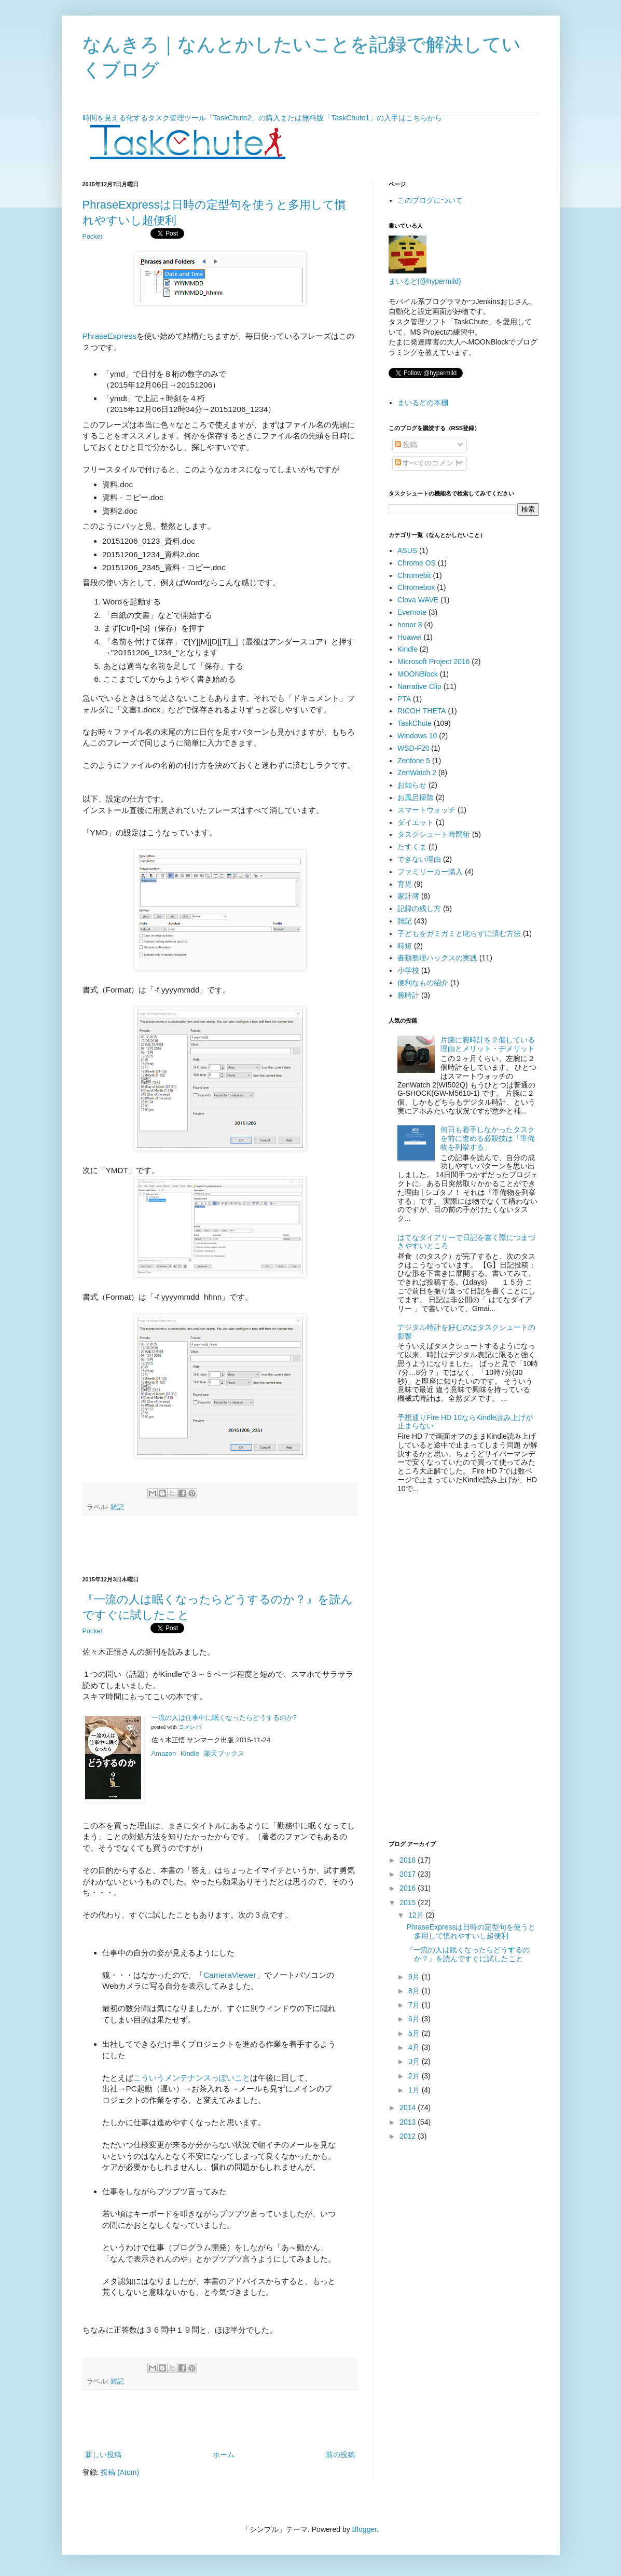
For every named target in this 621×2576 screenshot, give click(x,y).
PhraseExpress (109, 336)
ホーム (223, 2454)
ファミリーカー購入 (430, 871)
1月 (415, 2090)
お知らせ (411, 785)
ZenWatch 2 (416, 772)
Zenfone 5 (413, 760)
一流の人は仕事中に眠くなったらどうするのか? (224, 1717)
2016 (408, 1888)
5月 (415, 2033)
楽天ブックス (224, 1753)
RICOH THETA (421, 711)
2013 (408, 2122)
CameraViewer (229, 1975)
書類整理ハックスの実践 (437, 958)
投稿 (406, 444)
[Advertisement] (220, 1545)
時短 (404, 946)
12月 (416, 1915)
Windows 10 (417, 736)
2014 (408, 2107)
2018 (408, 1860)
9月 (415, 1977)
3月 (415, 2061)
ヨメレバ (189, 1727)
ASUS (407, 550)
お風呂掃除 (415, 797)
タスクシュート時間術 (433, 834)
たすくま (411, 847)
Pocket (92, 236)
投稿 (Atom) (120, 2472)
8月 (415, 1991)
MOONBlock (417, 674)
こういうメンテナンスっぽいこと (191, 2077)
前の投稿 (340, 2454)
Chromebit (414, 575)
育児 (404, 884)
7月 (415, 2005)
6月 (415, 2019)
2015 (408, 1902)
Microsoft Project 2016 (433, 661)
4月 (415, 2047)
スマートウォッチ (426, 810)
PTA (404, 699)
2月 (415, 2076)
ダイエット (415, 822)
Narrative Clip (419, 686)
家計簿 (408, 896)
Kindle (190, 1753)
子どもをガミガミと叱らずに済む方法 (459, 933)
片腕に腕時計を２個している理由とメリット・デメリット (487, 1044)
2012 (408, 2136)
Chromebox (416, 587)
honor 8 (409, 625)
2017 (408, 1874)
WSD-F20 (413, 748)
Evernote (411, 612)
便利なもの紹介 (422, 983)
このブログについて (430, 200)
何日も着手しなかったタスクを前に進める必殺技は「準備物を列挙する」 (487, 1138)
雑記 (117, 1507)
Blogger (364, 2529)
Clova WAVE (417, 600)
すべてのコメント (428, 463)
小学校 (408, 970)
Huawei (409, 637)
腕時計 (408, 995)
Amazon (163, 1753)
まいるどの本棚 (422, 402)
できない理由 (419, 859)
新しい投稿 (103, 2454)
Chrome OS (416, 563)
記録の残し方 (419, 908)
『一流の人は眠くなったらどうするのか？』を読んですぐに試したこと (468, 1954)
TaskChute (414, 723)
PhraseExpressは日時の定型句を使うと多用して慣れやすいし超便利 (470, 1931)
